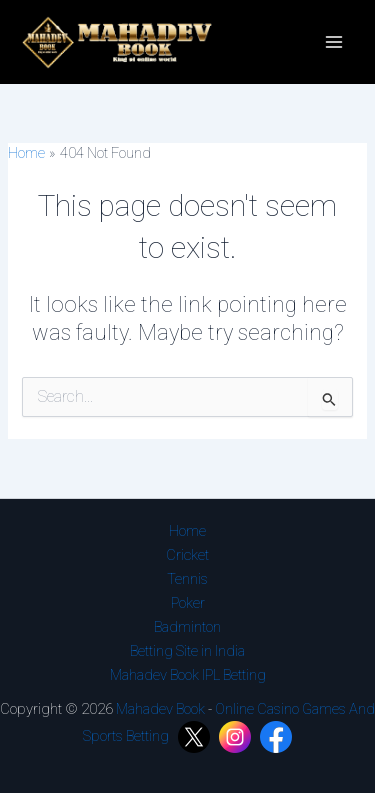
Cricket (187, 555)
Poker (188, 603)
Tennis (187, 579)
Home (187, 531)
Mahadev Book (160, 709)
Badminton (187, 627)
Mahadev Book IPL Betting (188, 675)
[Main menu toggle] (334, 42)
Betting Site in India (187, 651)
